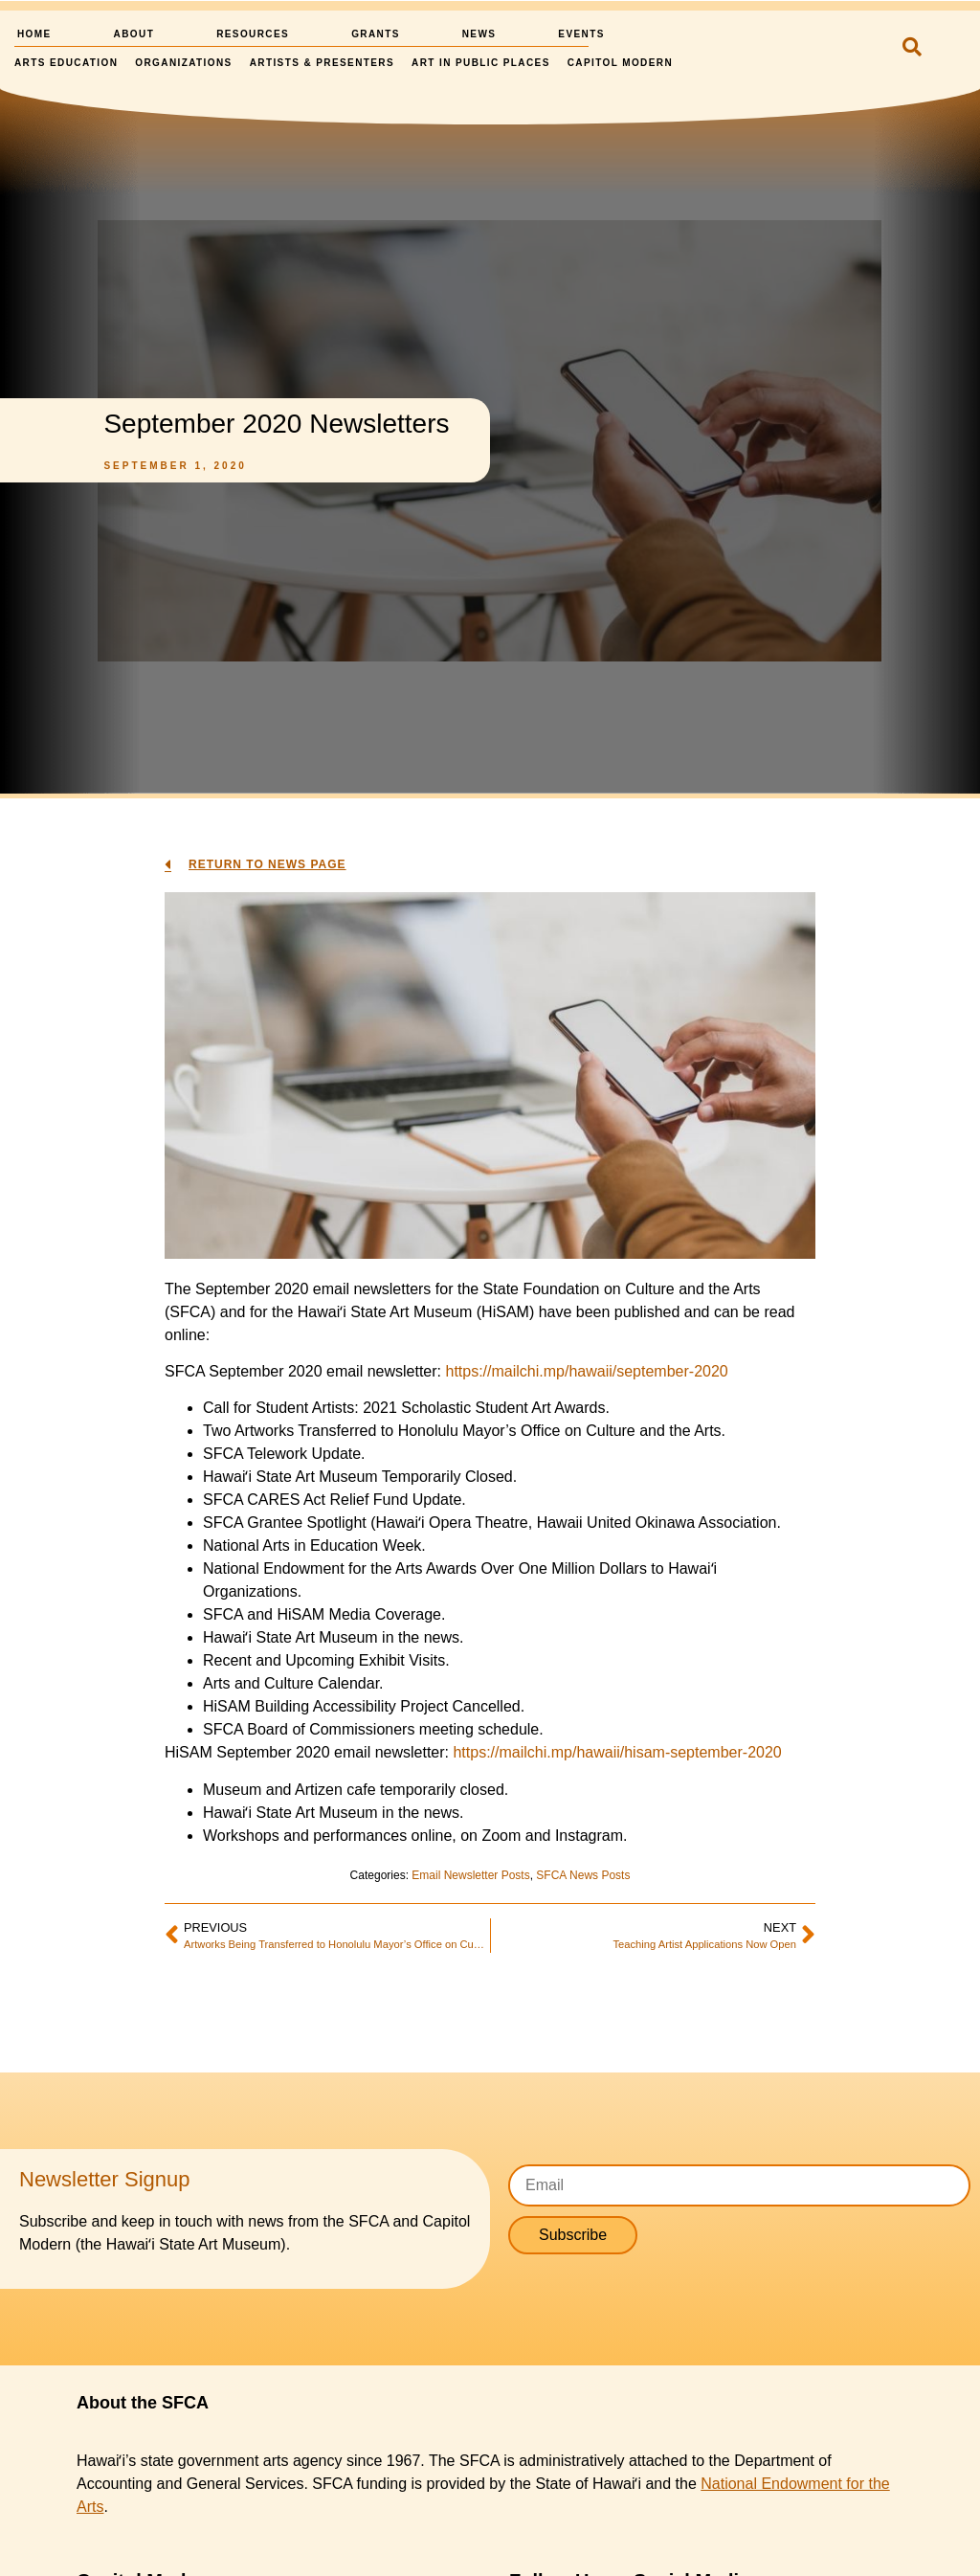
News (479, 34)
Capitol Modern (620, 62)
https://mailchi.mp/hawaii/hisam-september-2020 (617, 1752)
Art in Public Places (481, 62)
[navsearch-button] (907, 49)
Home (34, 34)
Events (581, 34)
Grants (375, 34)
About (134, 34)
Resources (252, 34)
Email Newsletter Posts (470, 1875)
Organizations (183, 62)
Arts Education (66, 62)
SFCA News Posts (583, 1875)
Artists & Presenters (322, 62)
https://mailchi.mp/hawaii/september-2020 (586, 1371)
